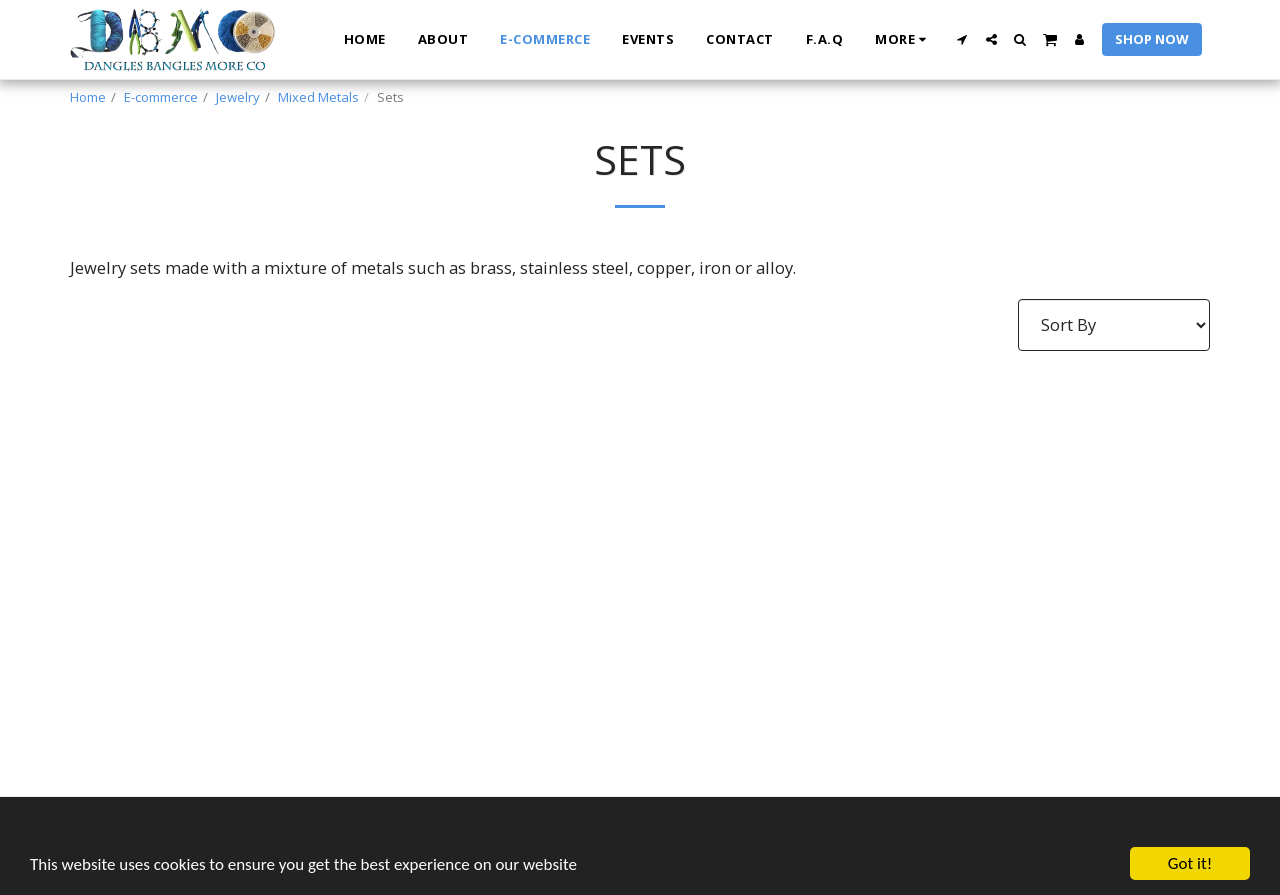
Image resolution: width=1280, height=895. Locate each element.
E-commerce (161, 97)
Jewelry (238, 97)
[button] (962, 39)
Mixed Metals (318, 97)
